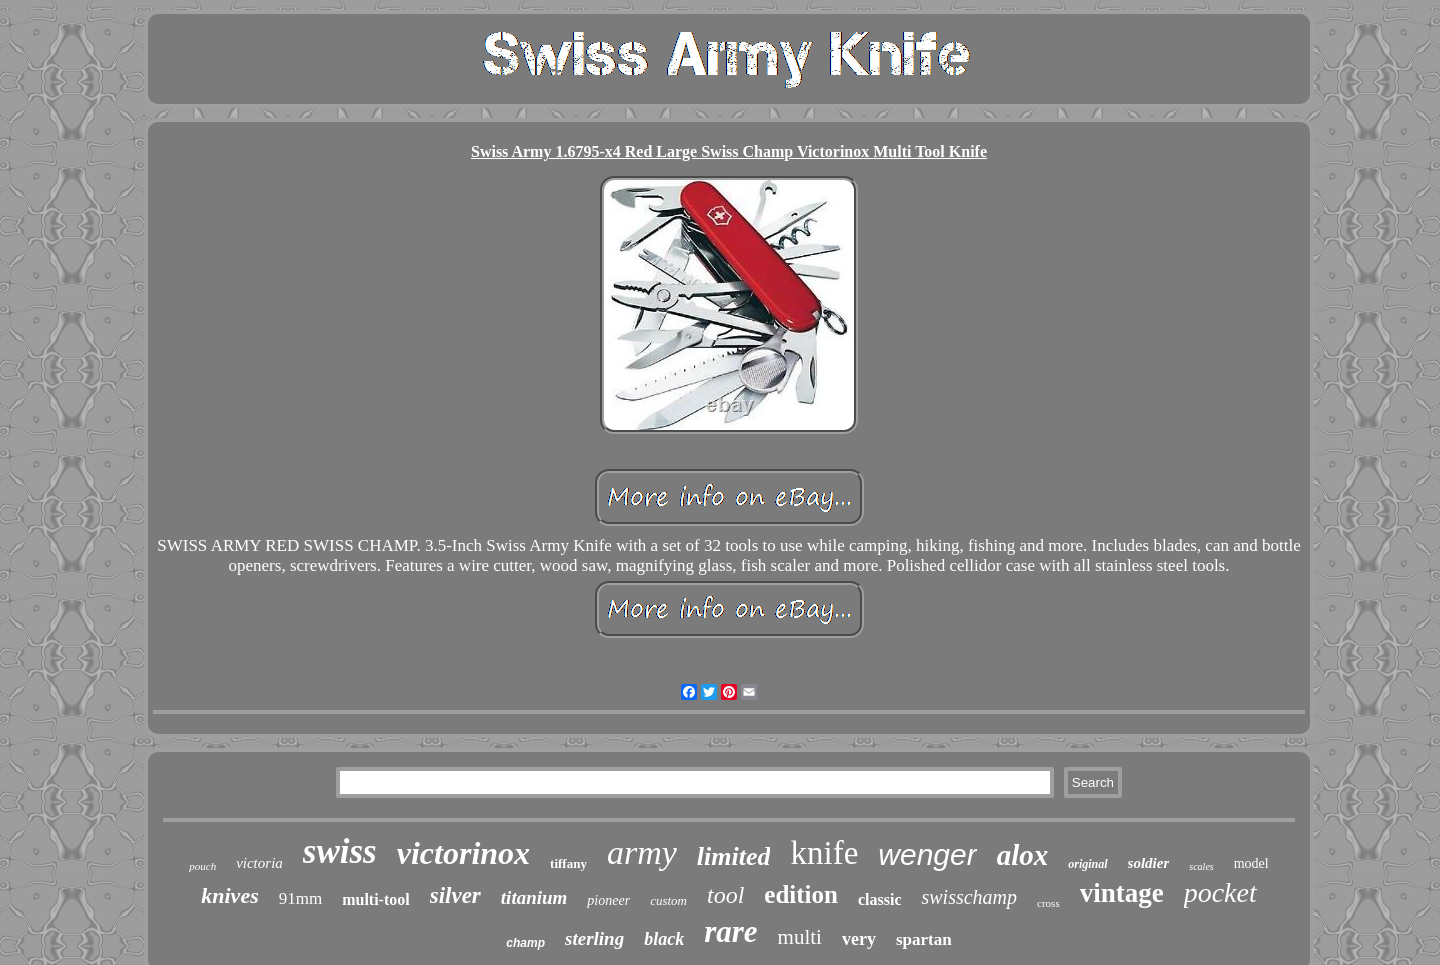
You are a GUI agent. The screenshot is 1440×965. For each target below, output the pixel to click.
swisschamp (969, 897)
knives (229, 895)
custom (668, 900)
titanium (534, 897)
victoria (259, 863)
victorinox (463, 853)
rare (730, 931)
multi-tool (376, 899)
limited (734, 856)
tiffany (568, 863)
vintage (1122, 893)
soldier (1149, 863)
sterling (594, 938)
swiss (340, 851)
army (642, 852)
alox (1023, 855)
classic (880, 899)
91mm (300, 898)
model (1251, 863)
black (664, 939)
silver (455, 895)
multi (800, 937)
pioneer (608, 900)
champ (525, 943)
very (859, 939)
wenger (927, 854)
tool (725, 895)
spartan (924, 939)
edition (801, 894)
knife (824, 853)
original (1087, 864)
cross (1048, 903)
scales (1201, 866)
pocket (1220, 892)
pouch (202, 866)
